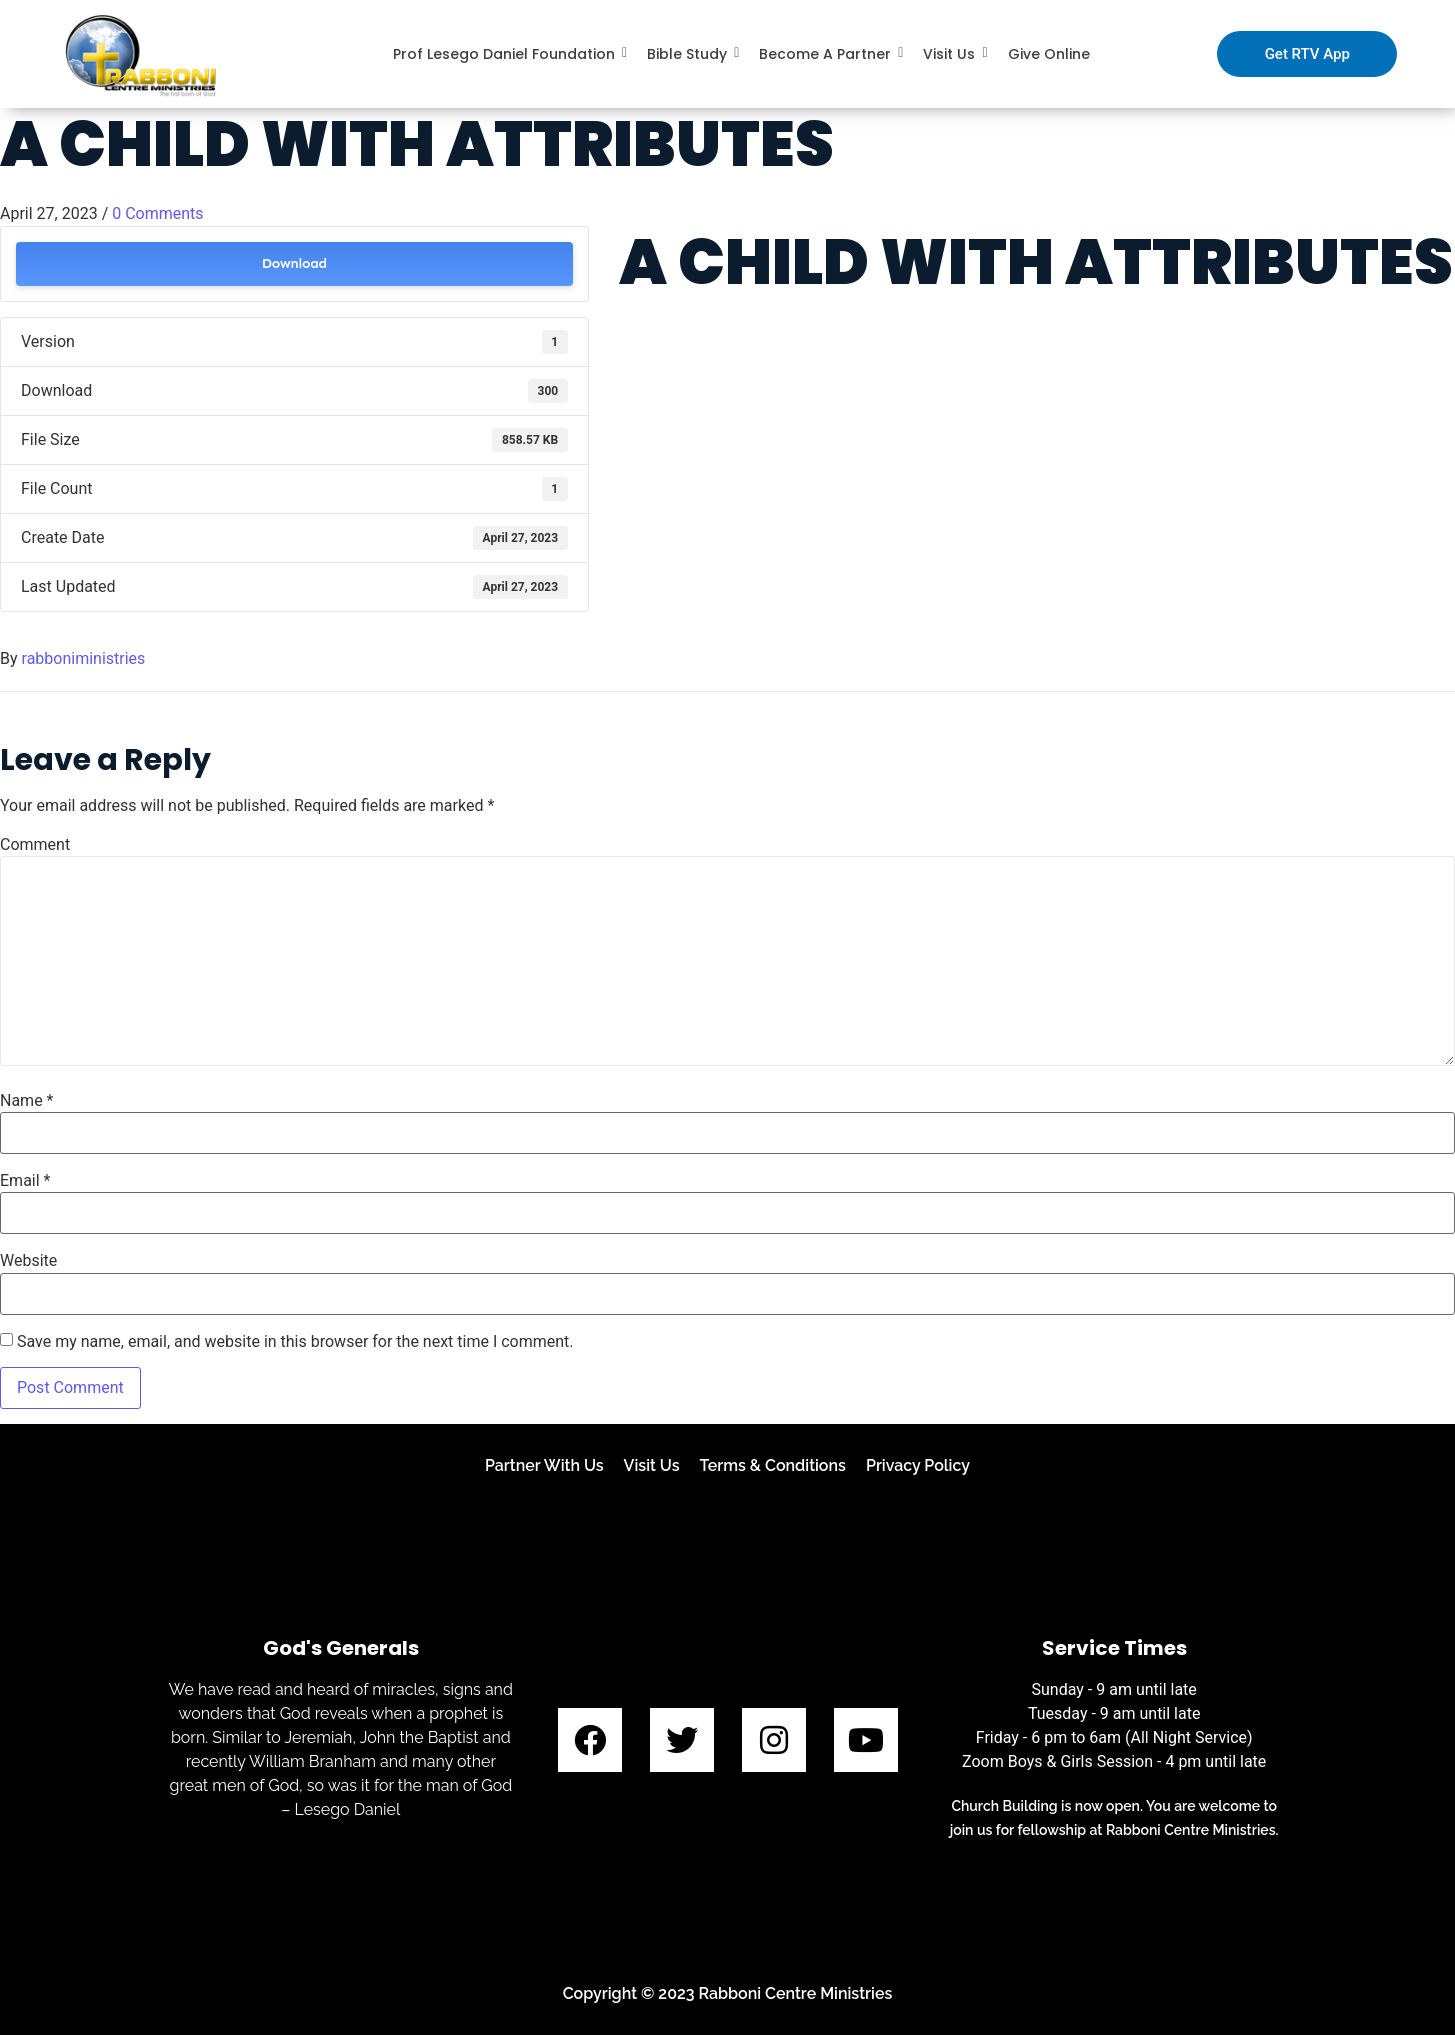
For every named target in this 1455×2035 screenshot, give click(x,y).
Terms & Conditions (773, 1465)
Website (28, 1261)
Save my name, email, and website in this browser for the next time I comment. (295, 1342)
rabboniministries (84, 658)
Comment (35, 845)
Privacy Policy (918, 1465)
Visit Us (652, 1465)
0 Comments (157, 213)
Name (27, 1101)
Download (294, 263)
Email (25, 1181)
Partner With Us (544, 1465)
